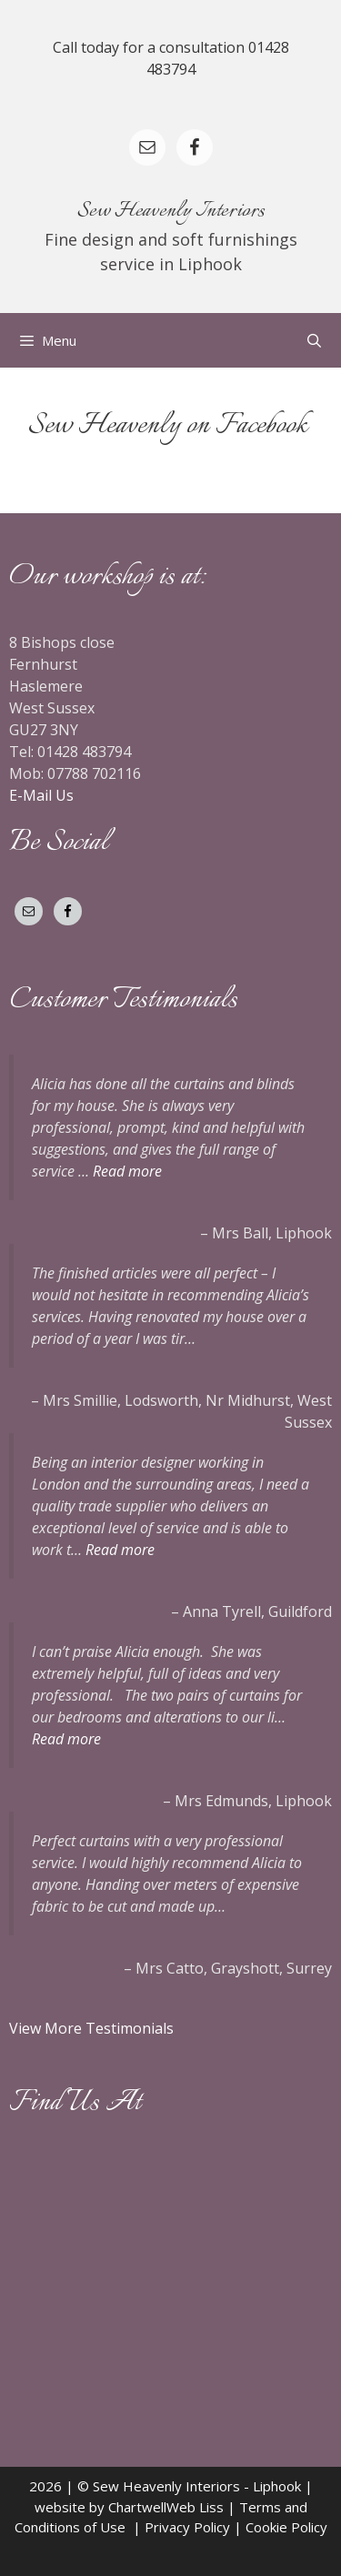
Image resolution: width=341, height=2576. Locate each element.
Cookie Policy (286, 2527)
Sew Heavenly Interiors (171, 211)
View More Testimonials (93, 2028)
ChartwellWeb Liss (166, 2507)
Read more (127, 1171)
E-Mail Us (41, 795)
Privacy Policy (187, 2527)
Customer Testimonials (123, 1000)
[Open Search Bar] (314, 340)
